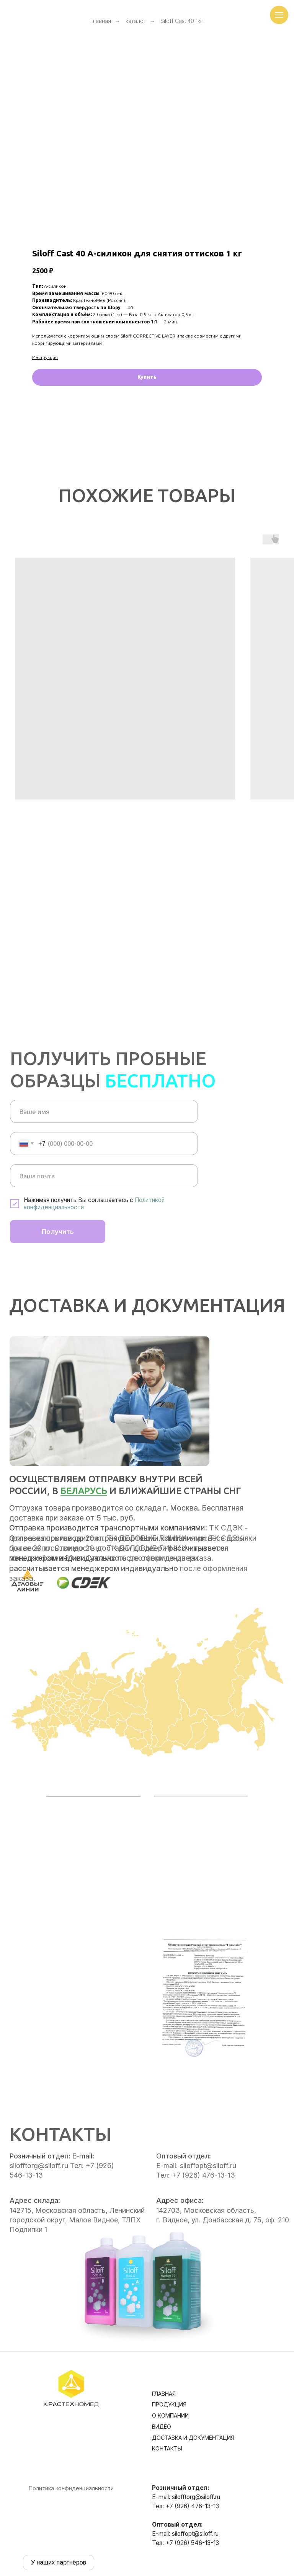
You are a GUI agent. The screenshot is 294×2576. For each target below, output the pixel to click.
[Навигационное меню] (279, 15)
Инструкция (45, 357)
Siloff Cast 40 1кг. (182, 21)
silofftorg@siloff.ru (196, 2497)
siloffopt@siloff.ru (195, 2533)
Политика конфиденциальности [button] (71, 2488)
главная (100, 21)
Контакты (167, 2448)
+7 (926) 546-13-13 (192, 2543)
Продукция (169, 2404)
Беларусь (83, 1491)
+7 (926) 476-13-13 (192, 2506)
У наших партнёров (58, 2562)
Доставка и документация (193, 2437)
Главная (164, 2393)
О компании (170, 2415)
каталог (136, 21)
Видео (161, 2426)
